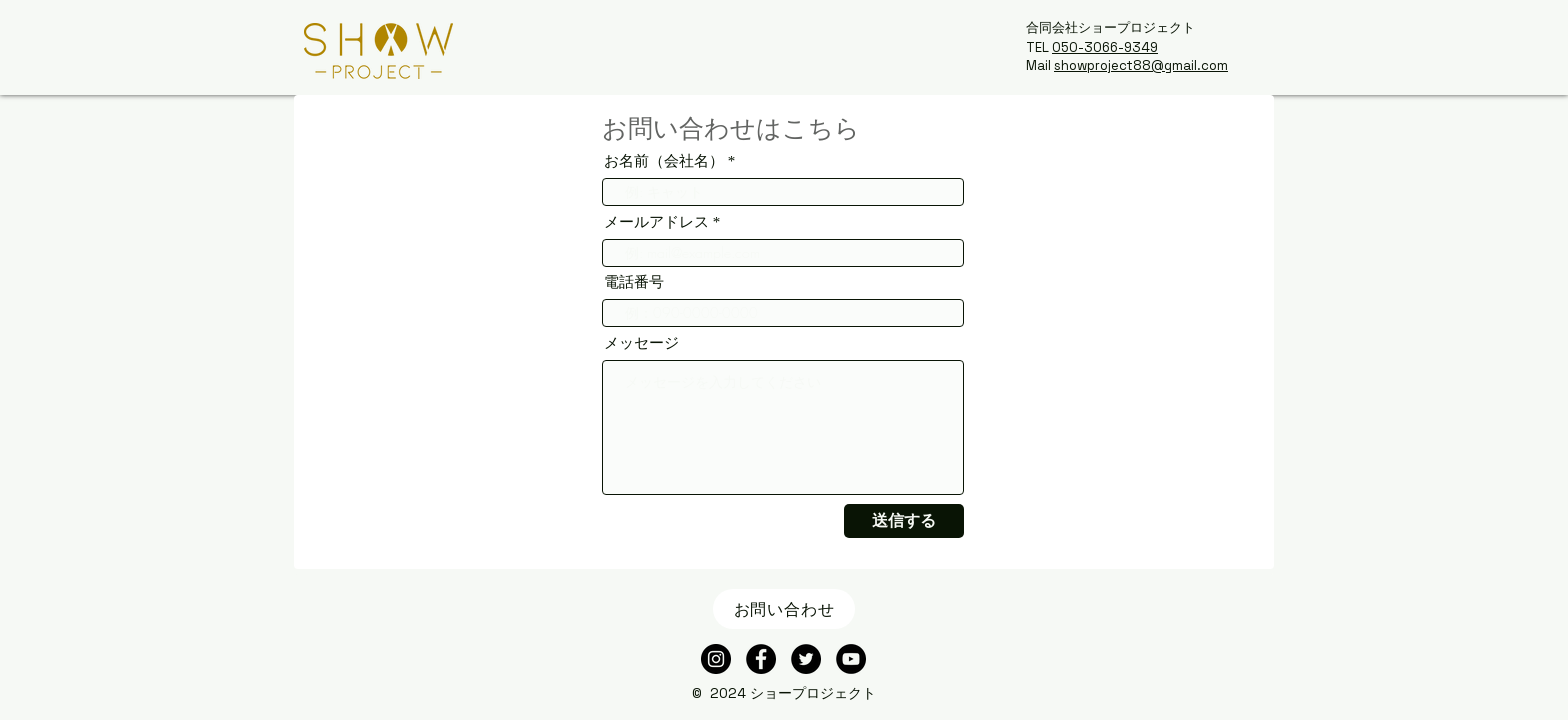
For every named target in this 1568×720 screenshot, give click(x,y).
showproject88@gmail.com (1141, 65)
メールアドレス (656, 222)
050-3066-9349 (1105, 47)
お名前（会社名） (664, 161)
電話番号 (634, 282)
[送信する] (904, 521)
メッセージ (641, 343)
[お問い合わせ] (784, 609)
